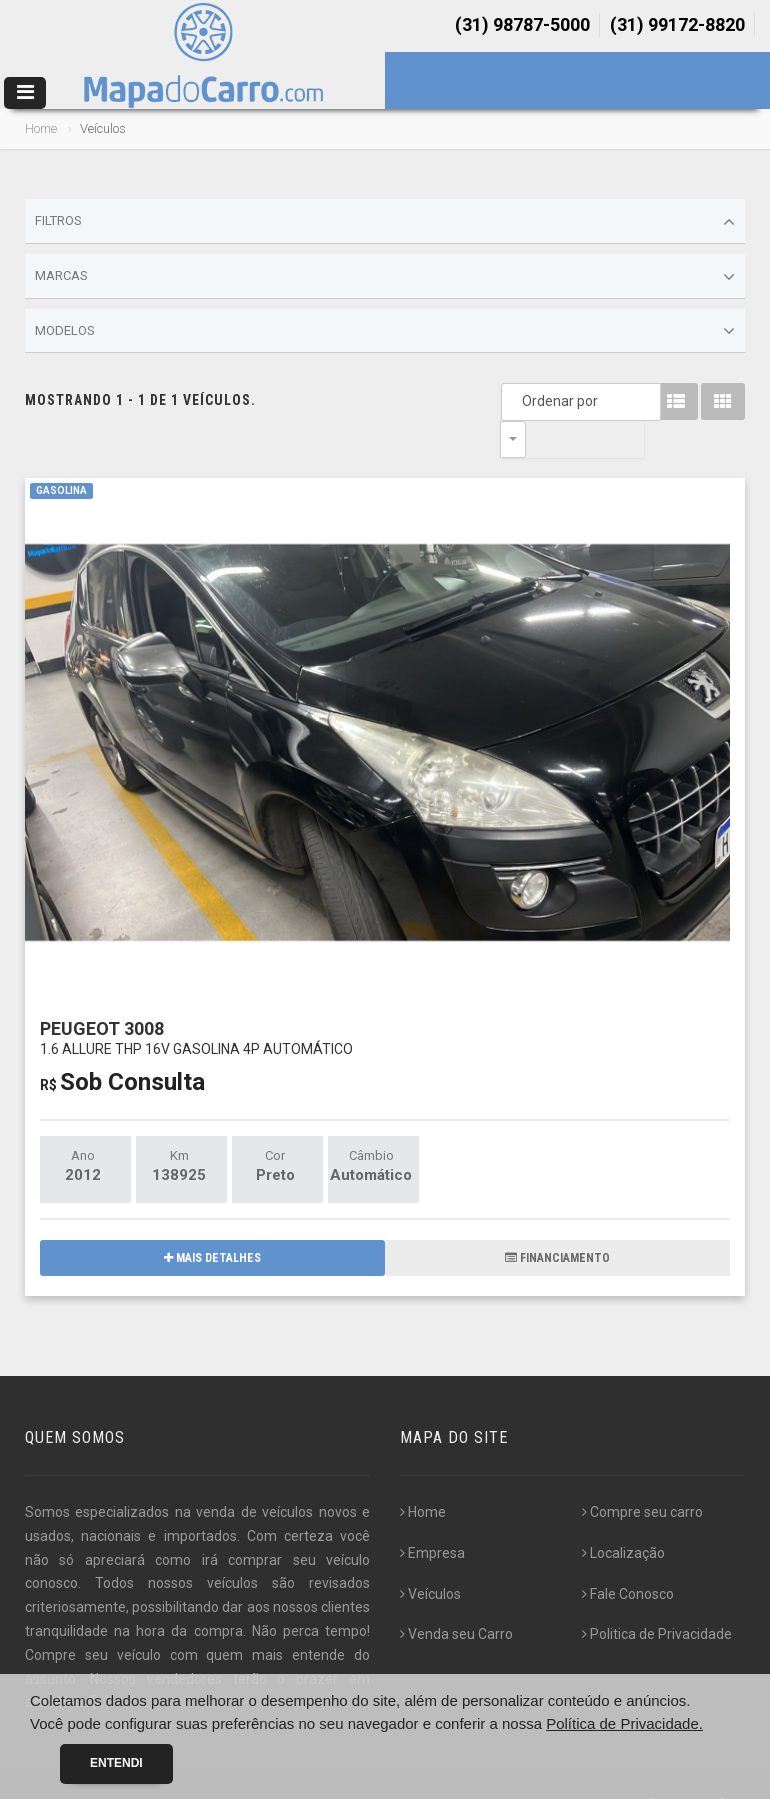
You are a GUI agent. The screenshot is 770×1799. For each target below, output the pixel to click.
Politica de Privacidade (657, 1597)
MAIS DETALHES (212, 1221)
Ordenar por (518, 401)
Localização (623, 1516)
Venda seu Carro (456, 1597)
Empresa (432, 1516)
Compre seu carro (642, 1475)
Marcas (385, 277)
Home (41, 128)
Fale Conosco (628, 1557)
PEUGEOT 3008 (196, 1000)
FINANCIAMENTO (557, 1221)
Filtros (385, 222)
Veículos (430, 1557)
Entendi (116, 1763)
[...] (100, 1665)
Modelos (385, 331)
